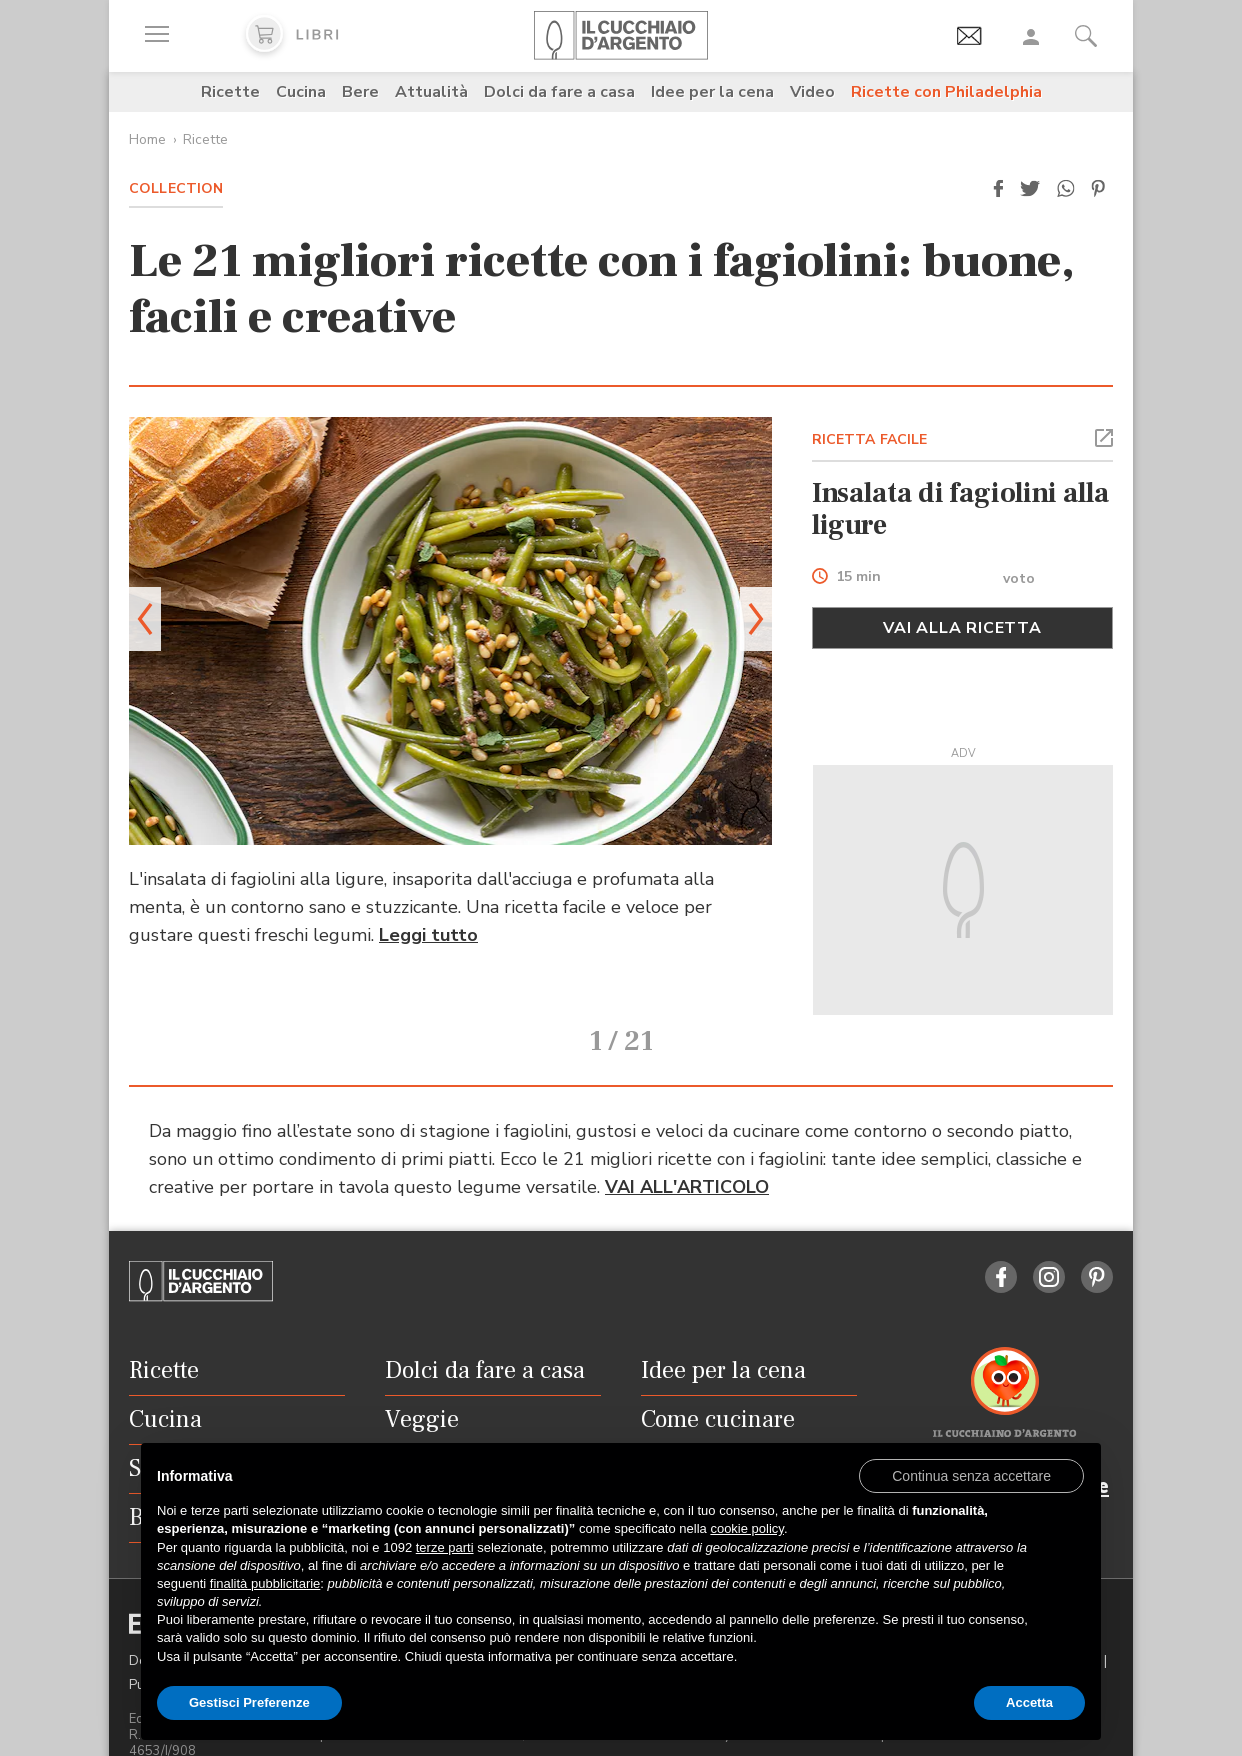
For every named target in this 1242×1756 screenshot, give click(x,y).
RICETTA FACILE (870, 439)
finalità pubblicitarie (265, 1583)
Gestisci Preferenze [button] (249, 1702)
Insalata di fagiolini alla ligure (960, 509)
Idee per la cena (712, 92)
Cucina (301, 92)
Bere (360, 92)
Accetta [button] (1029, 1702)
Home (147, 139)
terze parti (445, 1547)
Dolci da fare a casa (559, 92)
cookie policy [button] (746, 1528)
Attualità (431, 92)
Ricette (230, 92)
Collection (176, 188)
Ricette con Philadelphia (946, 92)
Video (812, 92)
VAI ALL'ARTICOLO (687, 1159)
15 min (858, 577)
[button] (998, 189)
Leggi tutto (428, 935)
